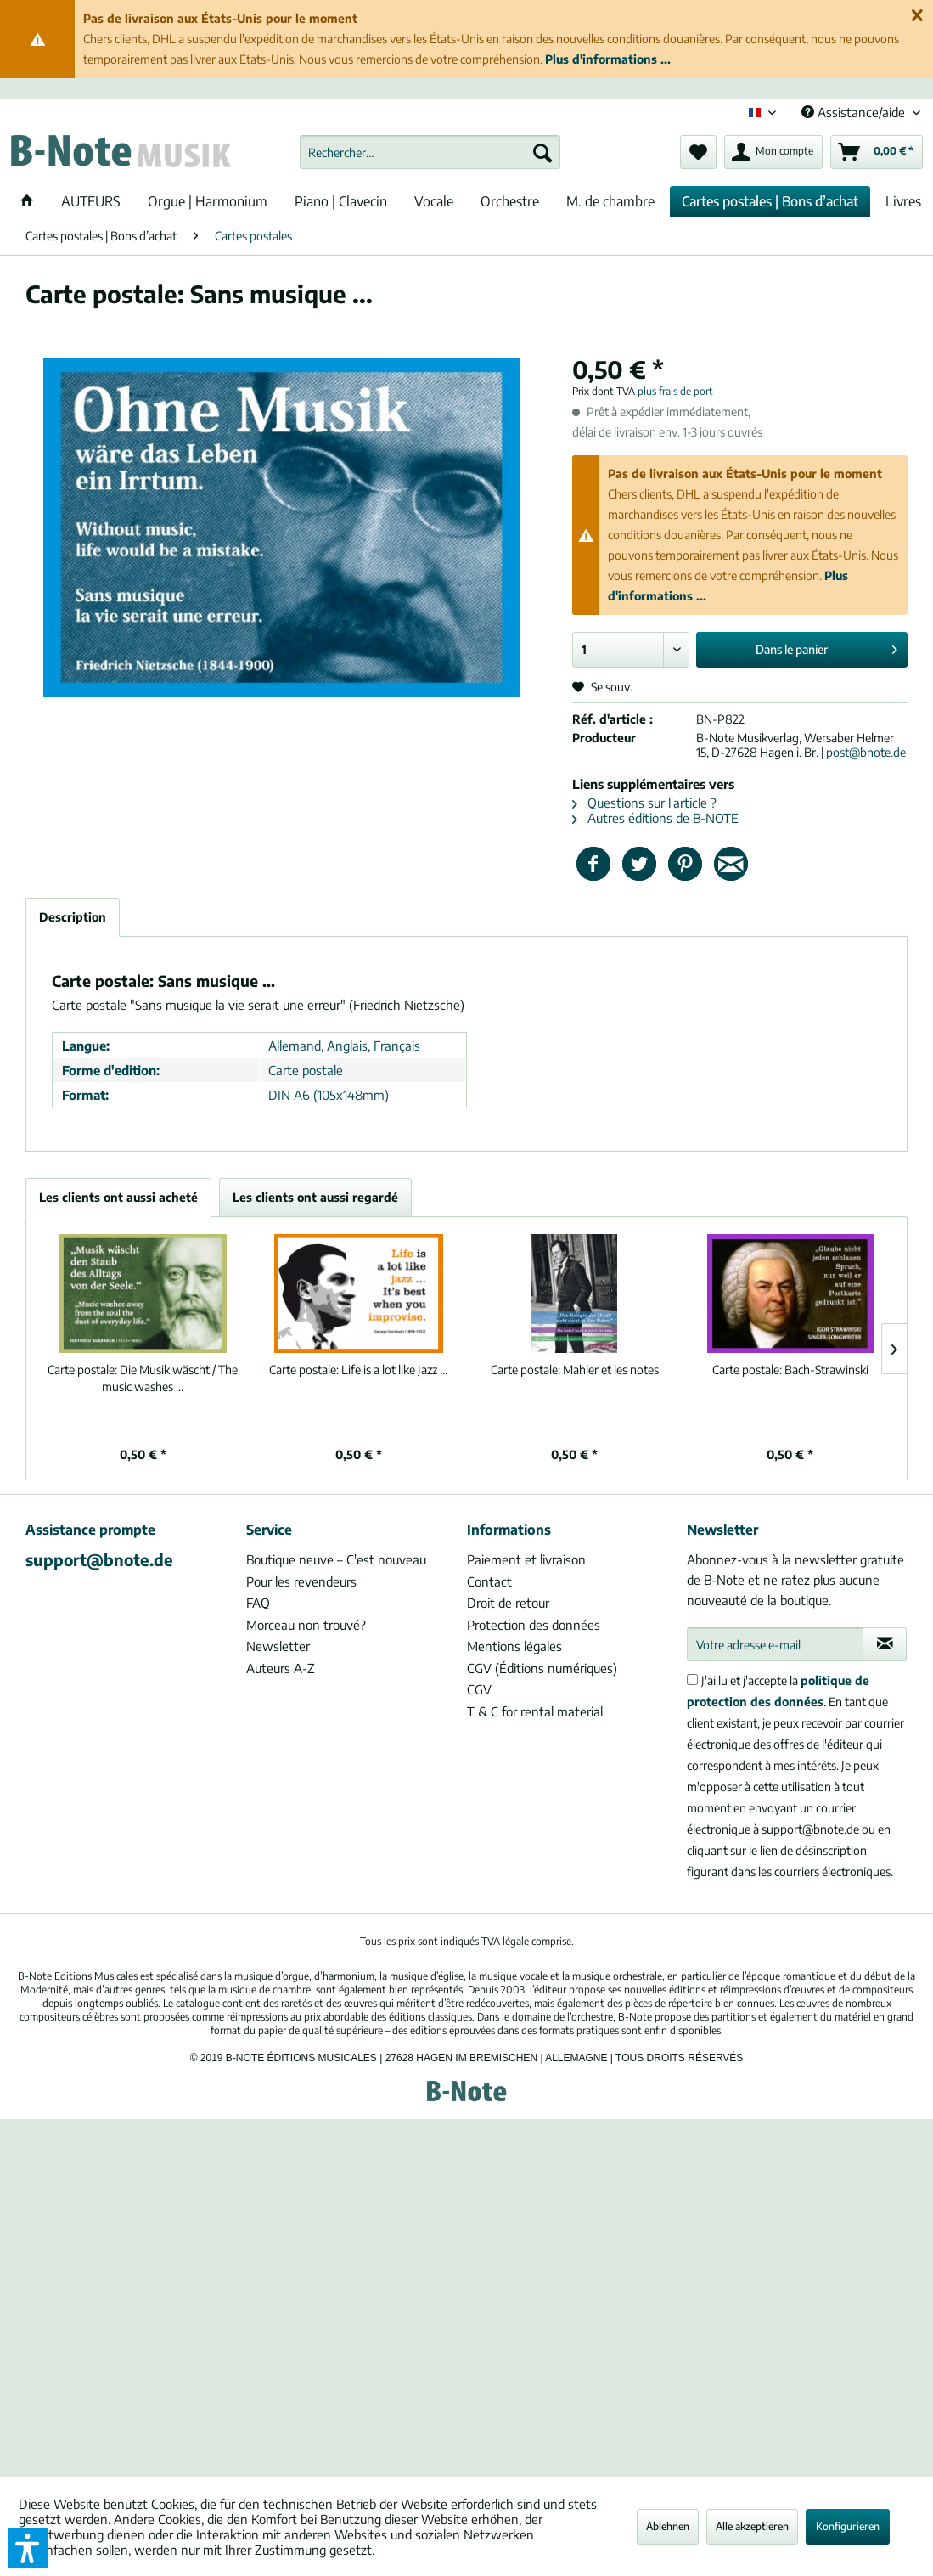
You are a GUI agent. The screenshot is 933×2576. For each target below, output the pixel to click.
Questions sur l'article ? (644, 802)
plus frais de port (675, 391)
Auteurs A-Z (280, 1668)
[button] (28, 2548)
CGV (479, 1689)
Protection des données (533, 1624)
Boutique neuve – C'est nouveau (336, 1559)
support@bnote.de (99, 1559)
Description (72, 917)
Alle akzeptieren (752, 2526)
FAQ (258, 1602)
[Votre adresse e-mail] (775, 1644)
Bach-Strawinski (790, 1369)
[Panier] (876, 152)
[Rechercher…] (430, 152)
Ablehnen (667, 2526)
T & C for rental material (535, 1711)
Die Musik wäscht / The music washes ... (143, 1378)
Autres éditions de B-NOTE (655, 818)
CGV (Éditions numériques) (542, 1668)
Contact (489, 1581)
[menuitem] (430, 152)
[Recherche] (542, 152)
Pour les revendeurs (301, 1581)
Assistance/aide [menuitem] (854, 112)
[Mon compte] (773, 152)
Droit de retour (508, 1602)
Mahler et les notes (575, 1369)
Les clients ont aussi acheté (118, 1197)
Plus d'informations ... (608, 59)
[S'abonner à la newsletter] (885, 1644)
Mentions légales (514, 1646)
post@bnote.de (866, 752)
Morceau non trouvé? (306, 1624)
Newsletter (278, 1646)
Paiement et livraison (526, 1559)
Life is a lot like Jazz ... (358, 1369)
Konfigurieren (848, 2526)
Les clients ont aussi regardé (315, 1197)
